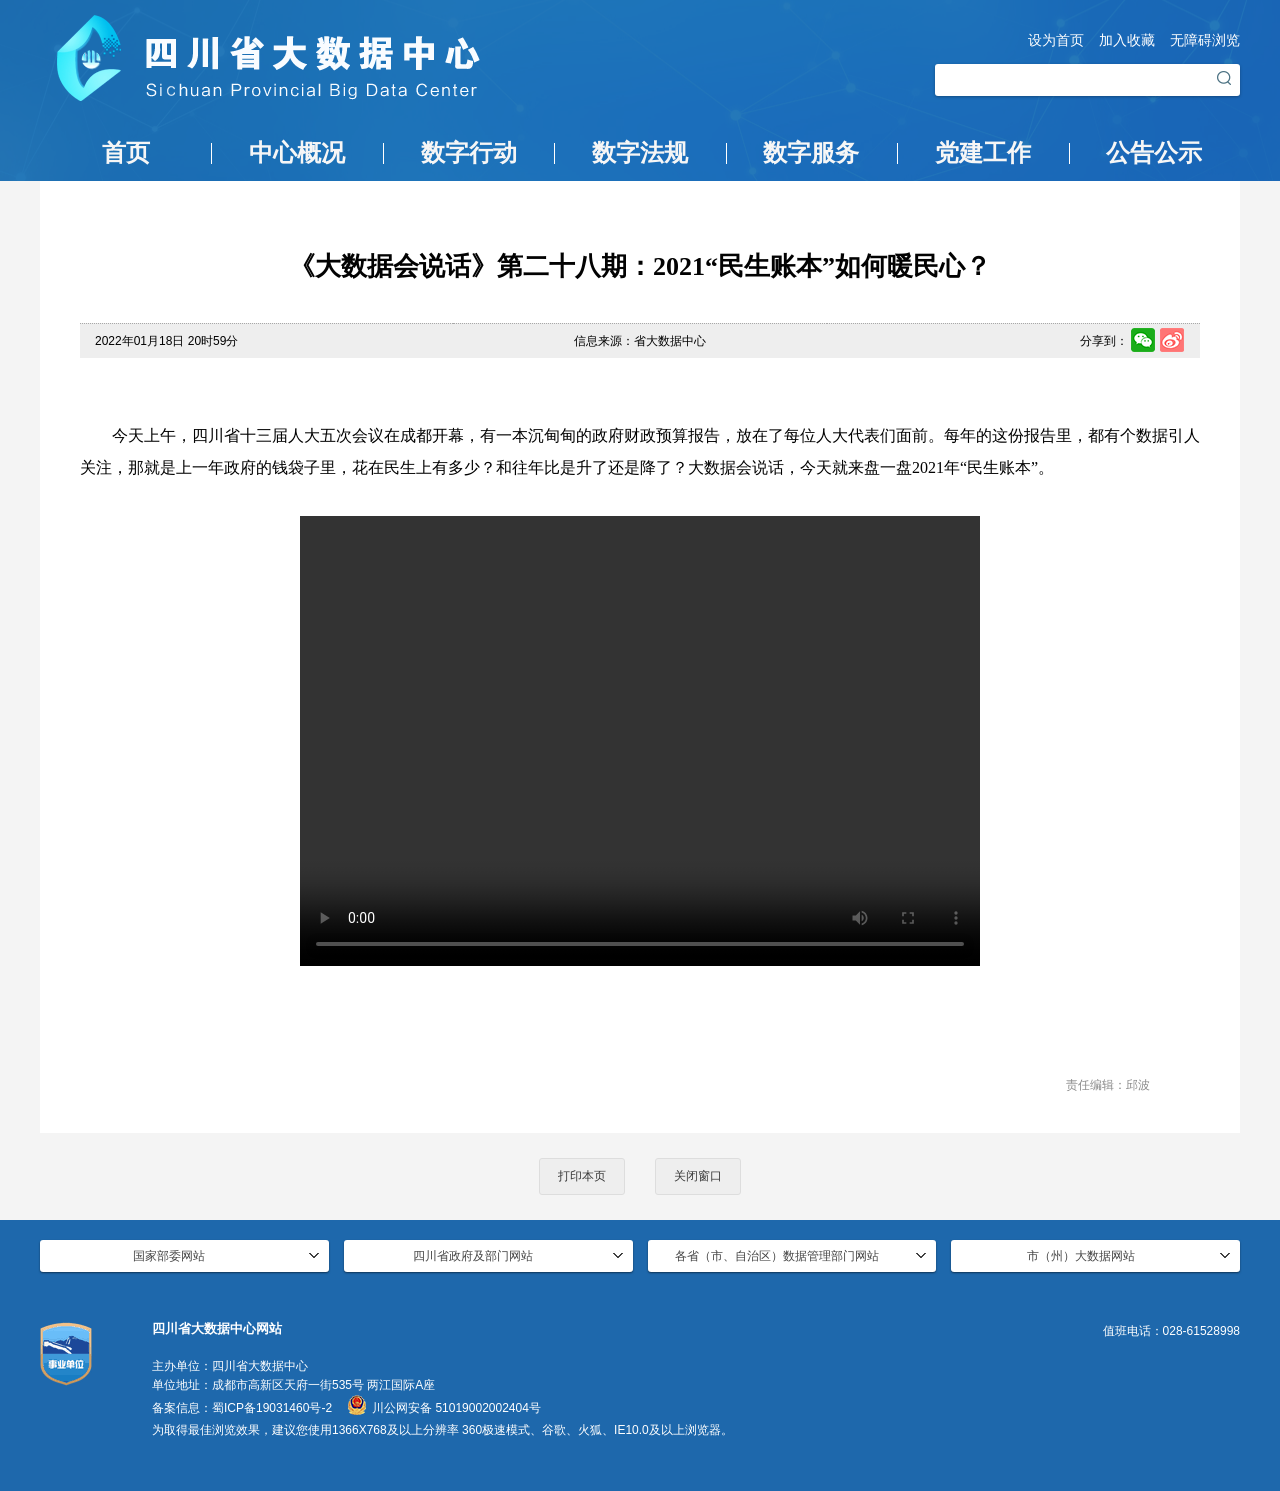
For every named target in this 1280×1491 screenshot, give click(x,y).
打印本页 (582, 1176)
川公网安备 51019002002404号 (456, 1408)
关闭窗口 (698, 1176)
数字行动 (469, 153)
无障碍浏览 (1205, 40)
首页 (126, 153)
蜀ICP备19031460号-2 (272, 1408)
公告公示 (1154, 153)
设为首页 (1056, 40)
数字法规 (640, 153)
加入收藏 (1127, 40)
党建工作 (983, 153)
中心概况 (297, 153)
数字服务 (811, 153)
